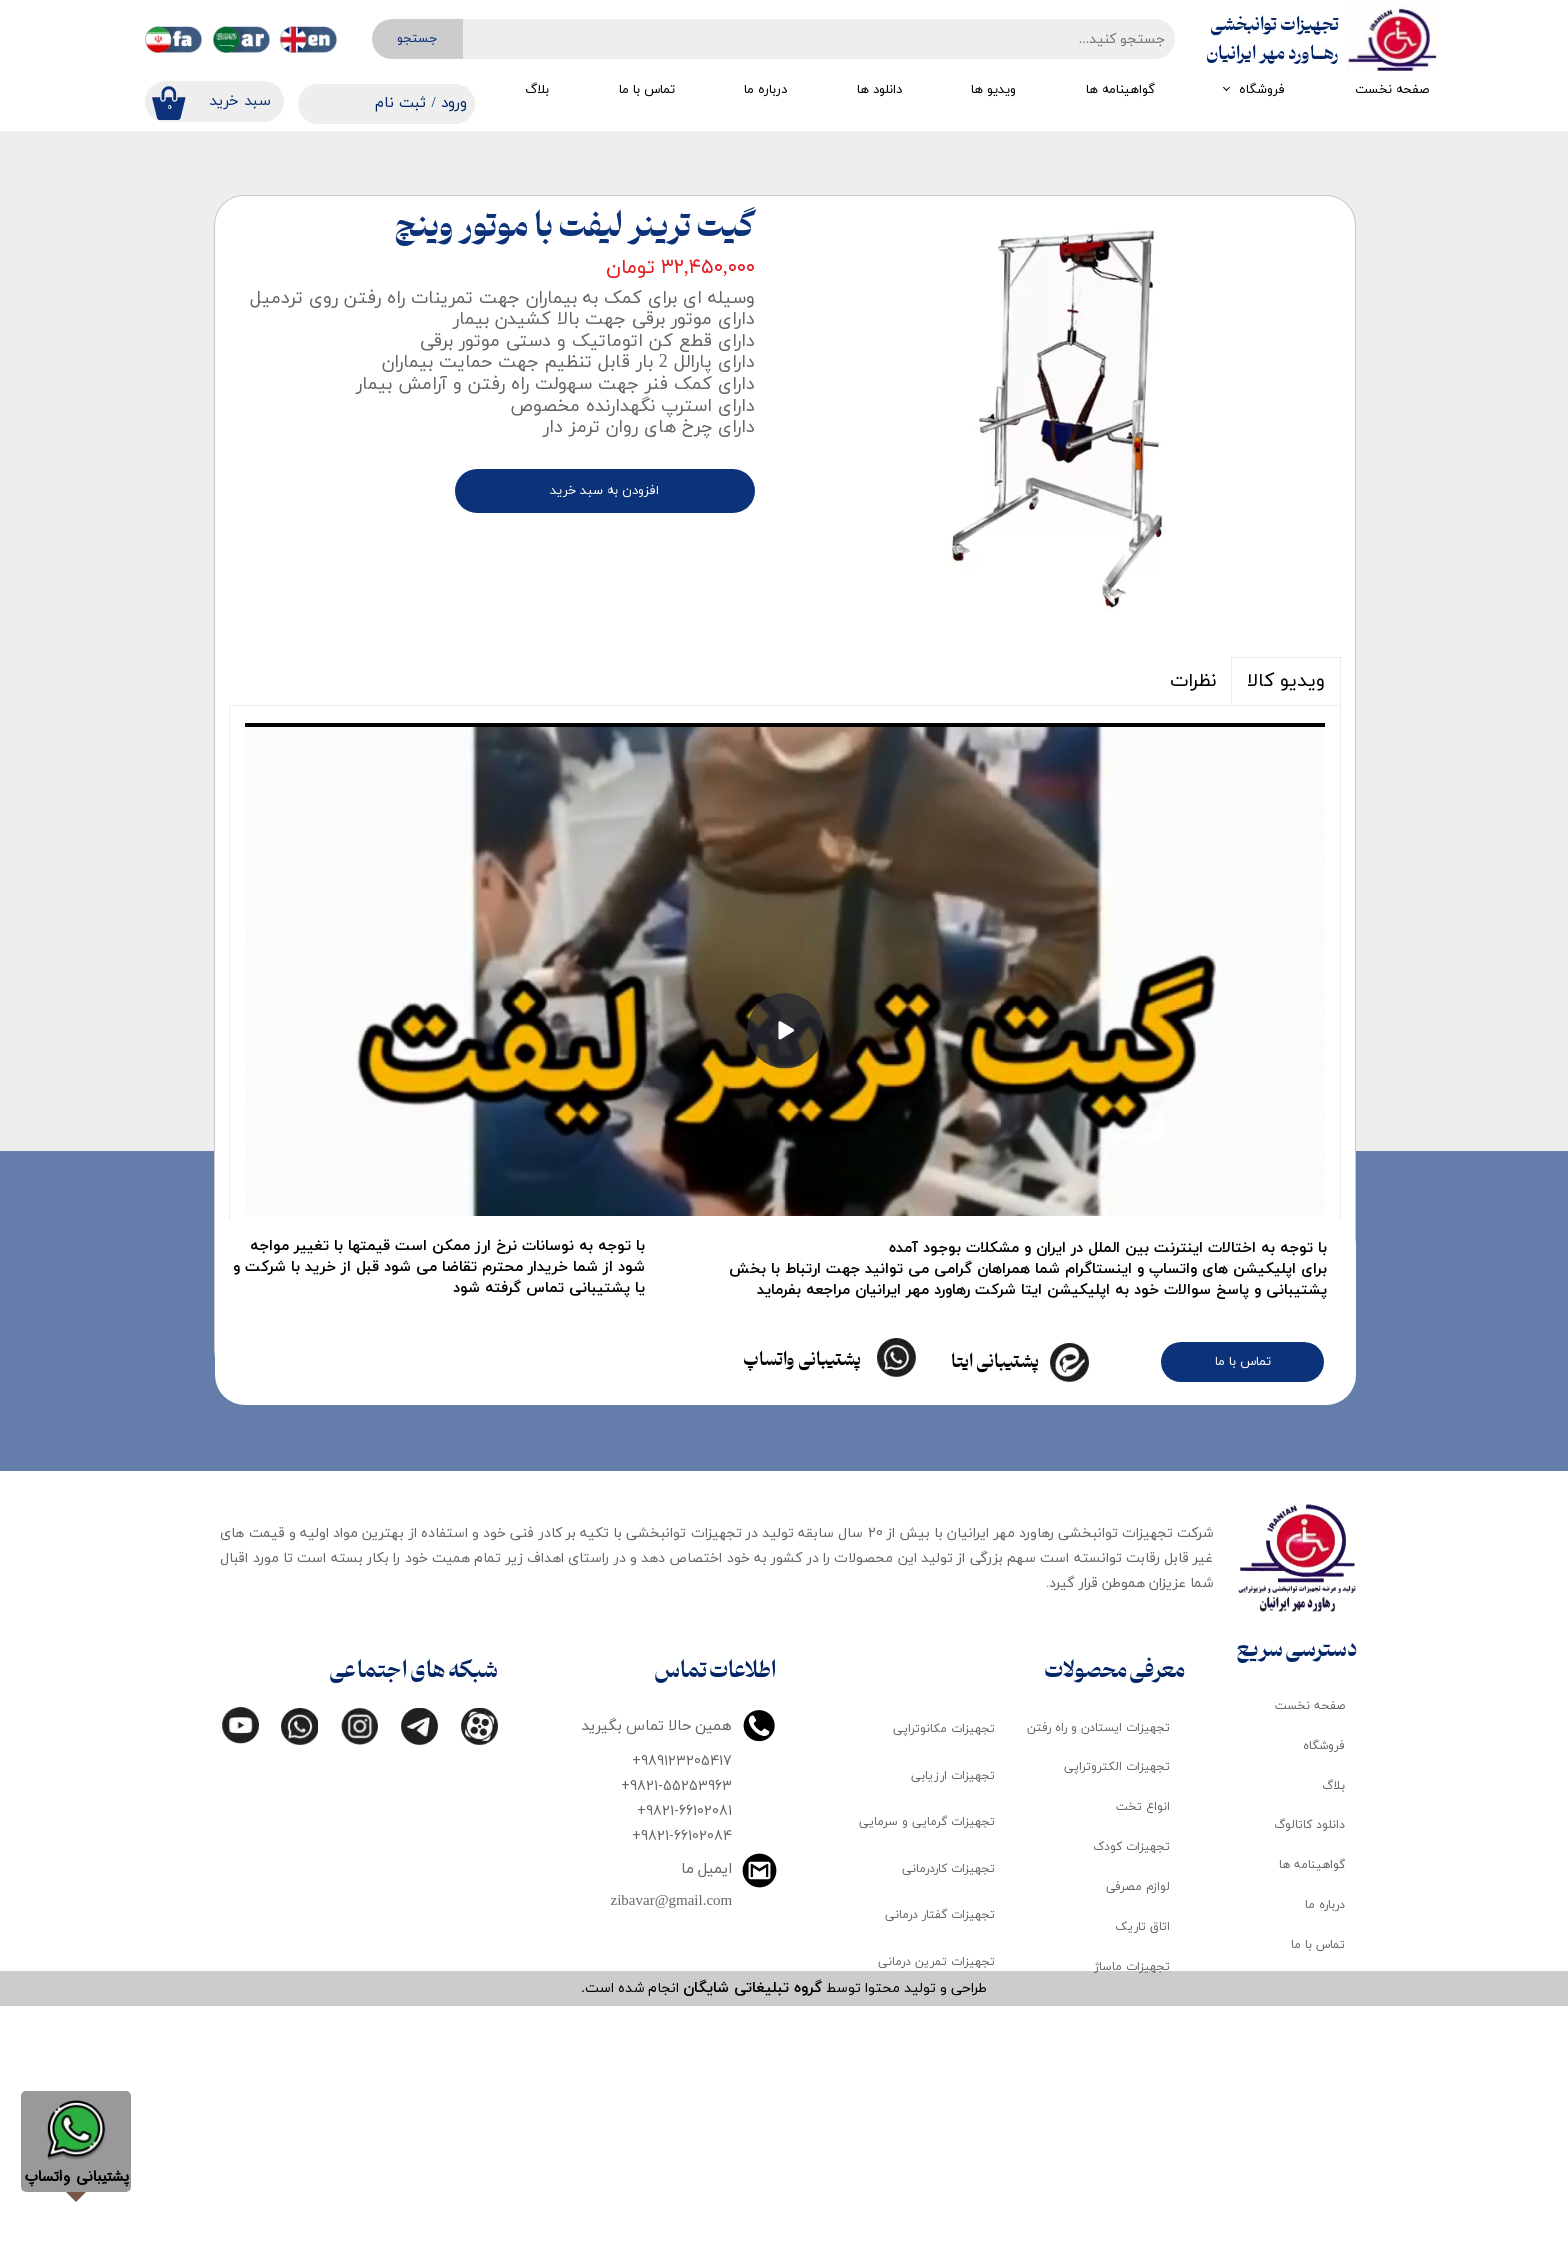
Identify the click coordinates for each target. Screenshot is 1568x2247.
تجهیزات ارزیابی (953, 2018)
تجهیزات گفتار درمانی (940, 2157)
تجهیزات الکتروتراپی (1117, 2009)
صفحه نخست (1392, 90)
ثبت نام (400, 103)
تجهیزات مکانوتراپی (944, 1971)
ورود (454, 103)
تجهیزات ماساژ (1132, 2208)
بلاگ (537, 90)
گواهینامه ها (1120, 90)
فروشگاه (1262, 90)
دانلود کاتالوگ (1309, 2067)
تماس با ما (647, 90)
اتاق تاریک (1142, 2169)
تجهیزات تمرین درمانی (936, 2204)
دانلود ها (879, 90)
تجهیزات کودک (1131, 2089)
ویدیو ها (993, 90)
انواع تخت (1143, 2049)
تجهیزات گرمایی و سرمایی (927, 2064)
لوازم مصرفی (1138, 2129)
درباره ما (765, 90)
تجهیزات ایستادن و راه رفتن (1098, 1969)
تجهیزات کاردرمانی (948, 2111)
